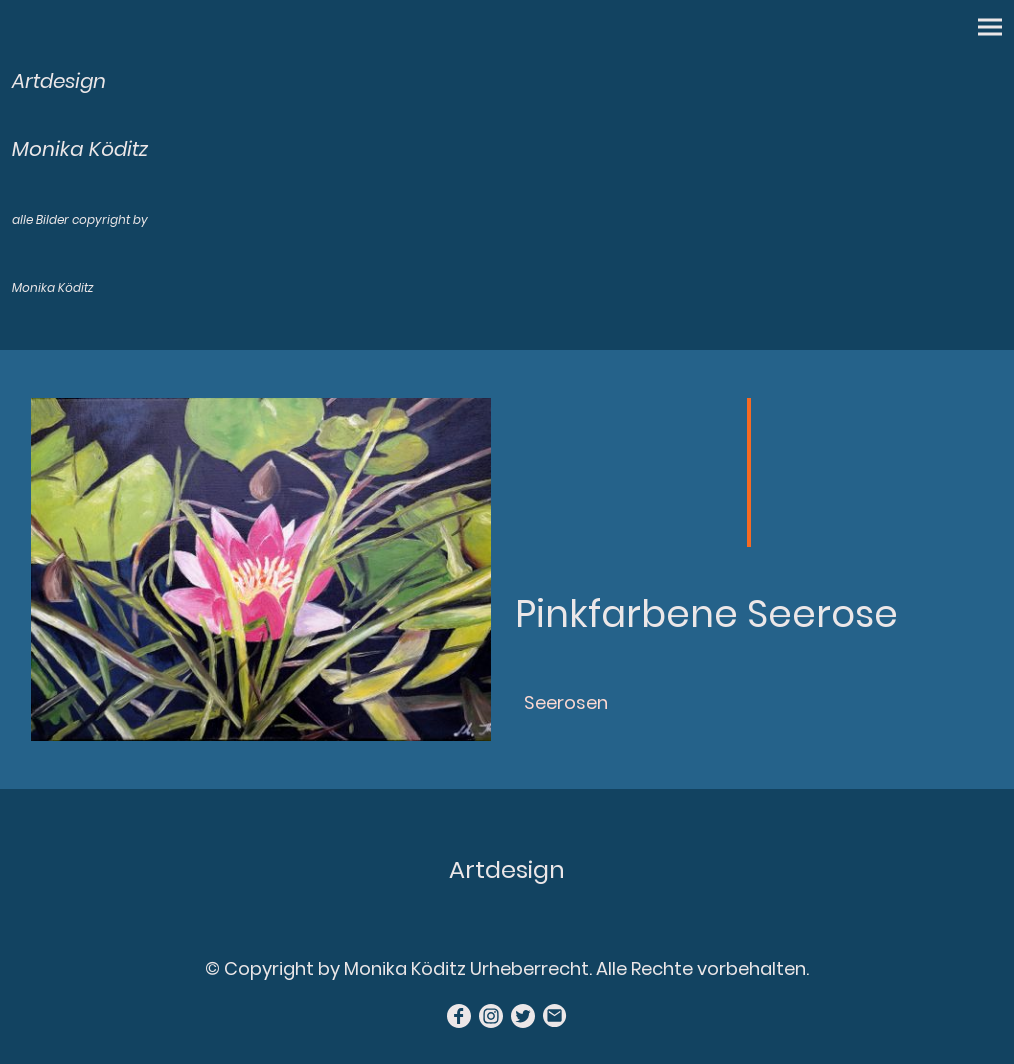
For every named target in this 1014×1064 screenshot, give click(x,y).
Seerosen (566, 702)
